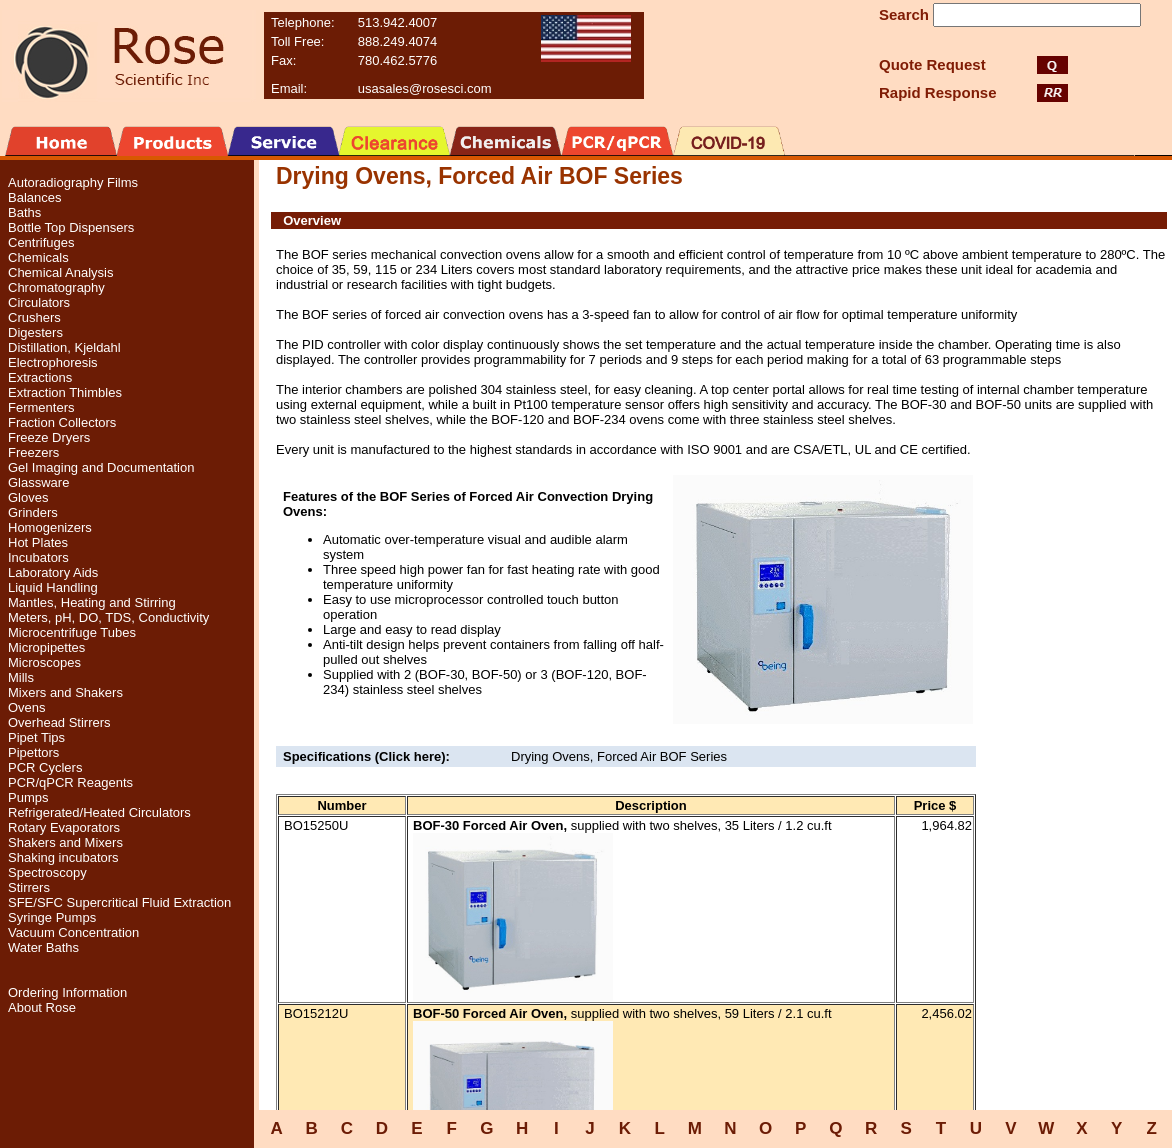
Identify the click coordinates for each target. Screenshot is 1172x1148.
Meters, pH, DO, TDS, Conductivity (108, 617)
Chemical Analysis (61, 272)
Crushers (34, 317)
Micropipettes (46, 647)
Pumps (28, 797)
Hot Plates (38, 542)
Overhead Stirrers (59, 722)
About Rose (42, 1007)
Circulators (39, 302)
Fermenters (41, 407)
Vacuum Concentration (73, 932)
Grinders (33, 512)
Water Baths (43, 947)
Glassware (38, 482)
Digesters (35, 332)
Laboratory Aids (53, 572)
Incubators (38, 557)
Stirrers (29, 887)
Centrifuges (41, 242)
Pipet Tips (36, 737)
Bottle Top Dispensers (71, 227)
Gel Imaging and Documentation (101, 467)
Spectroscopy (47, 872)
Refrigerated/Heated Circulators (99, 812)
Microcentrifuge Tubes (72, 632)
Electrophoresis (53, 362)
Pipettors (33, 752)
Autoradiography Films (73, 182)
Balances (34, 197)
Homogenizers (50, 527)
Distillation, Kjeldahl (64, 347)
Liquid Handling (53, 587)
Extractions (40, 377)
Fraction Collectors (62, 422)
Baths (24, 212)
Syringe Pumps (52, 917)
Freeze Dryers (49, 437)
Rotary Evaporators (64, 827)
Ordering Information (67, 992)
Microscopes (44, 662)
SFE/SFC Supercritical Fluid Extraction (119, 902)
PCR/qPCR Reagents (70, 782)
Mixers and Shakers (65, 692)
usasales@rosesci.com (425, 88)
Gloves (28, 497)
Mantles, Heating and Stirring (92, 602)
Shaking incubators (63, 857)
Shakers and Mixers (65, 842)
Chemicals (38, 257)
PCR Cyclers (45, 767)
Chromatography (56, 287)
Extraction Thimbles (65, 392)
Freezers (33, 452)
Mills (21, 677)
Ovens (27, 707)
